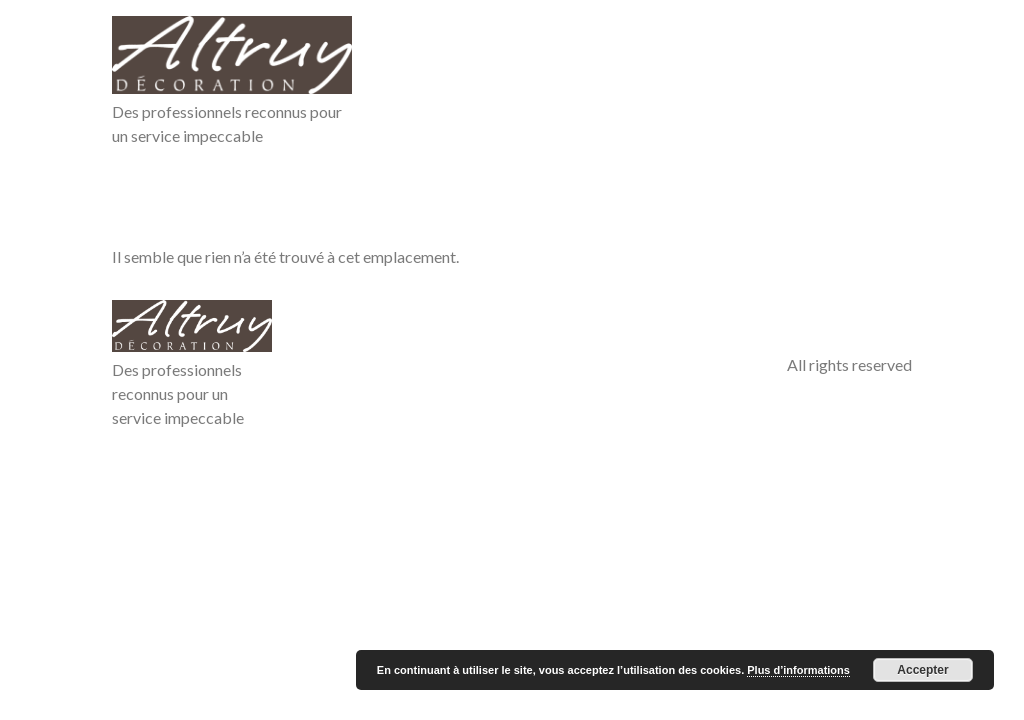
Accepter (922, 670)
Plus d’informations (798, 670)
